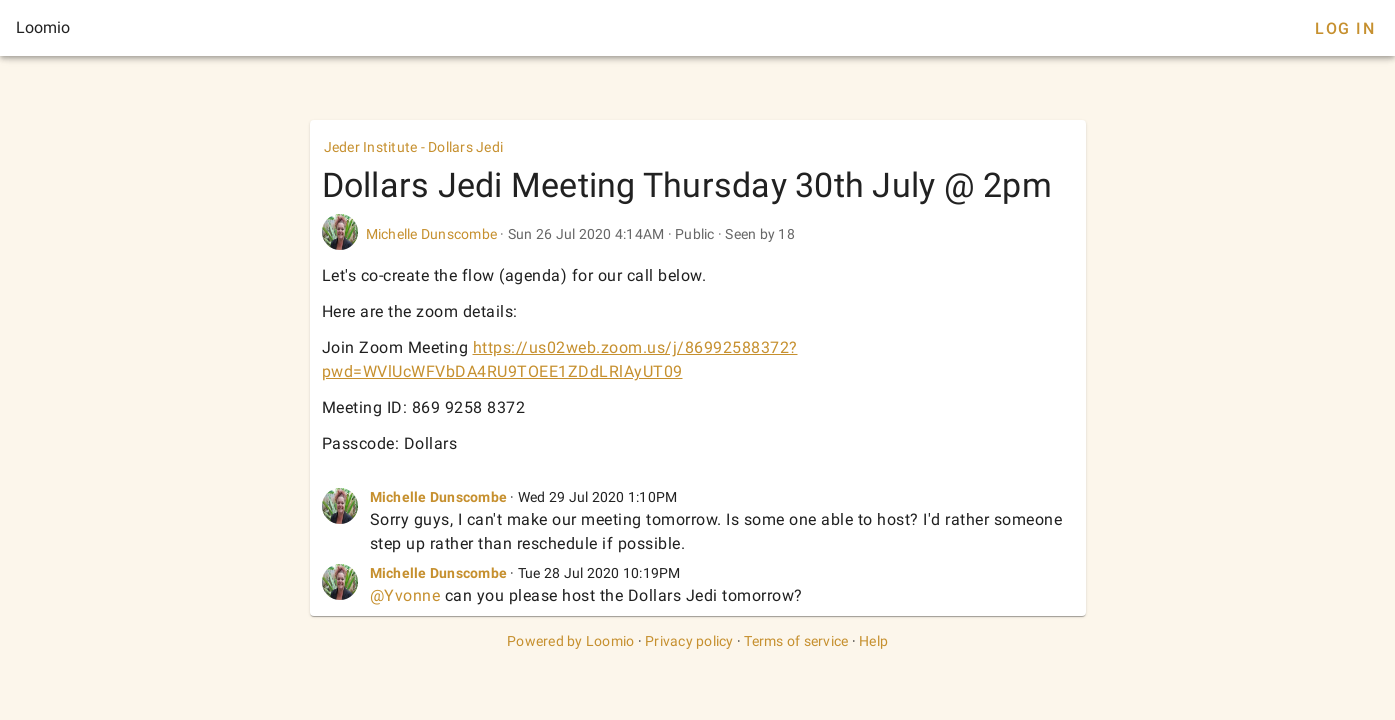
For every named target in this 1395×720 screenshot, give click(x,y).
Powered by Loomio (570, 641)
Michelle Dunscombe (432, 234)
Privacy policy (689, 641)
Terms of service (796, 641)
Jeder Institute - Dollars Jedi (414, 147)
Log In (1345, 28)
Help (873, 641)
